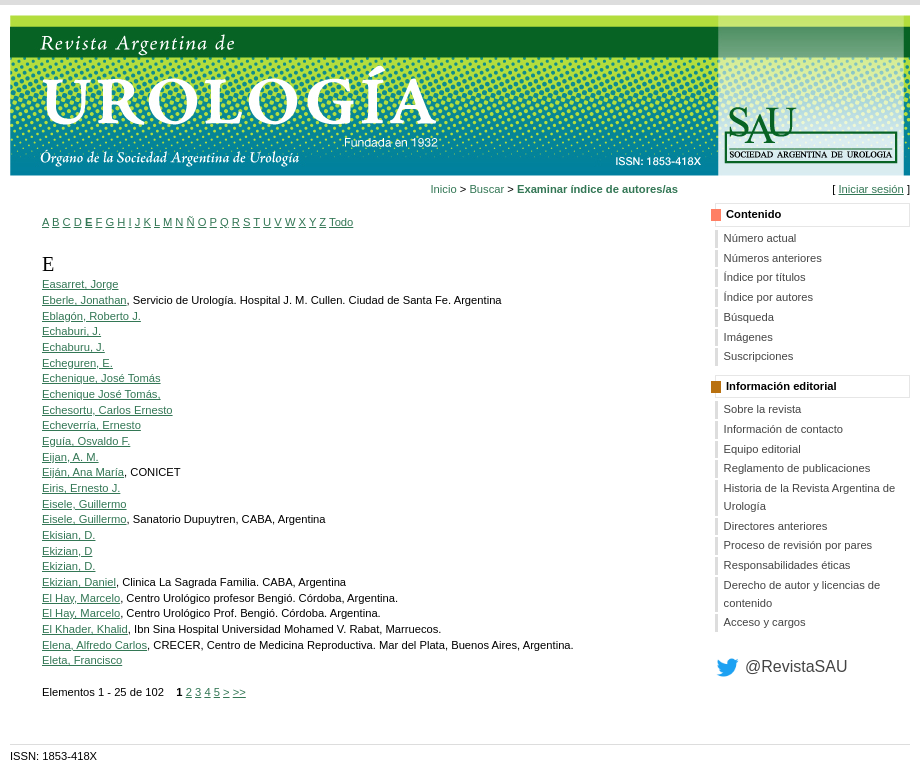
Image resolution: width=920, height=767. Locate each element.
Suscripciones (759, 356)
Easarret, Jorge (80, 284)
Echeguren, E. (77, 363)
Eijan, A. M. (70, 457)
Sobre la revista (763, 409)
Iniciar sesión (870, 189)
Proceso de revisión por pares (798, 545)
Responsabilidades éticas (787, 565)
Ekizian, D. (68, 566)
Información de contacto (783, 429)
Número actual (760, 238)
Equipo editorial (762, 449)
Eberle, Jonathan (84, 300)
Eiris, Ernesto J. (81, 488)
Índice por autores (769, 297)
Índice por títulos (765, 277)
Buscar (486, 189)
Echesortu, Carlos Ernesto (107, 410)
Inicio (444, 189)
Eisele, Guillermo (84, 504)
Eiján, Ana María (83, 472)
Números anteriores (773, 258)
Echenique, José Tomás (101, 378)
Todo (341, 222)
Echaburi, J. (71, 331)
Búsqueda (749, 317)
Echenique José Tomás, (101, 394)
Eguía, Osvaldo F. (86, 441)
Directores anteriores (776, 526)
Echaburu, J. (73, 347)
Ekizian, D (67, 551)
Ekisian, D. (68, 535)
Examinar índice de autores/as (597, 189)
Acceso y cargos (765, 622)
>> (239, 692)
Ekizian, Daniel (79, 582)
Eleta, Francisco (82, 660)
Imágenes (748, 337)
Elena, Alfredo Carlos (94, 645)
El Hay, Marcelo (81, 598)
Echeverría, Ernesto (91, 425)
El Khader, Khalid (85, 629)
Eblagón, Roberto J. (91, 316)
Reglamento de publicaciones (797, 468)
